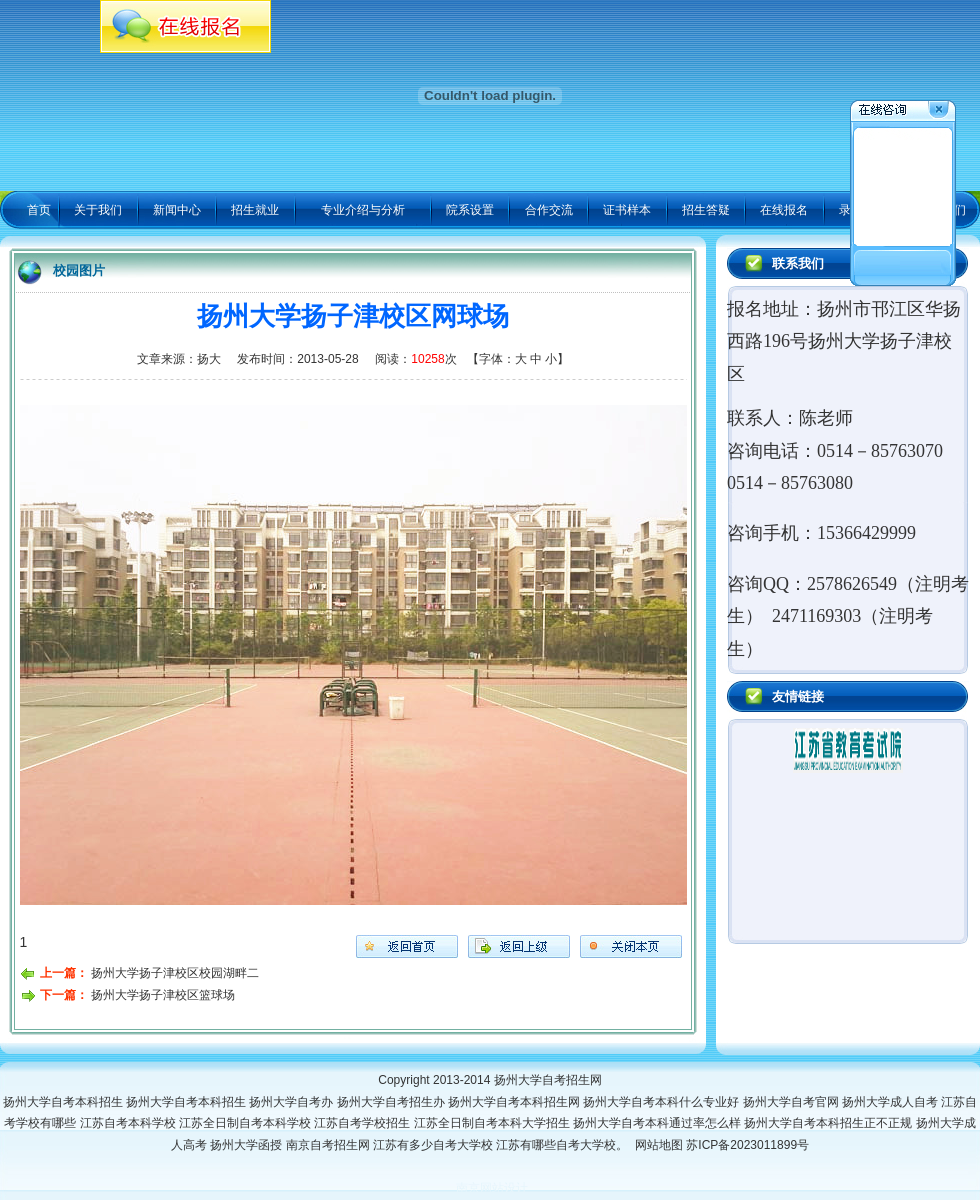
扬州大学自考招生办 (392, 1102)
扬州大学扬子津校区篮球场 (163, 995)
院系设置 (470, 210)
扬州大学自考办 (292, 1102)
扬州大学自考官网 (792, 1102)
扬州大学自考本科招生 (64, 1102)
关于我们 (98, 210)
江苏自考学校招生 (363, 1123)
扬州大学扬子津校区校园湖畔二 (175, 973)
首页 (39, 210)
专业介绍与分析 (363, 210)
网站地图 (659, 1145)
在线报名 (784, 210)
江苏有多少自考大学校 (434, 1145)
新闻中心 (177, 210)
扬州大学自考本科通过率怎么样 (658, 1123)
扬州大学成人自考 (891, 1102)
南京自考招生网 (329, 1145)
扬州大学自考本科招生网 (515, 1102)
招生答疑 (706, 210)
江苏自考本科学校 (129, 1123)
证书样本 (627, 210)
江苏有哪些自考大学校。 (565, 1145)
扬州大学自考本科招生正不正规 (829, 1123)
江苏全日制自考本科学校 (246, 1123)
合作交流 (549, 210)
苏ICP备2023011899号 (747, 1145)
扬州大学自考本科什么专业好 (662, 1102)
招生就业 (255, 210)
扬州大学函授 (247, 1145)
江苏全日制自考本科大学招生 (493, 1123)
